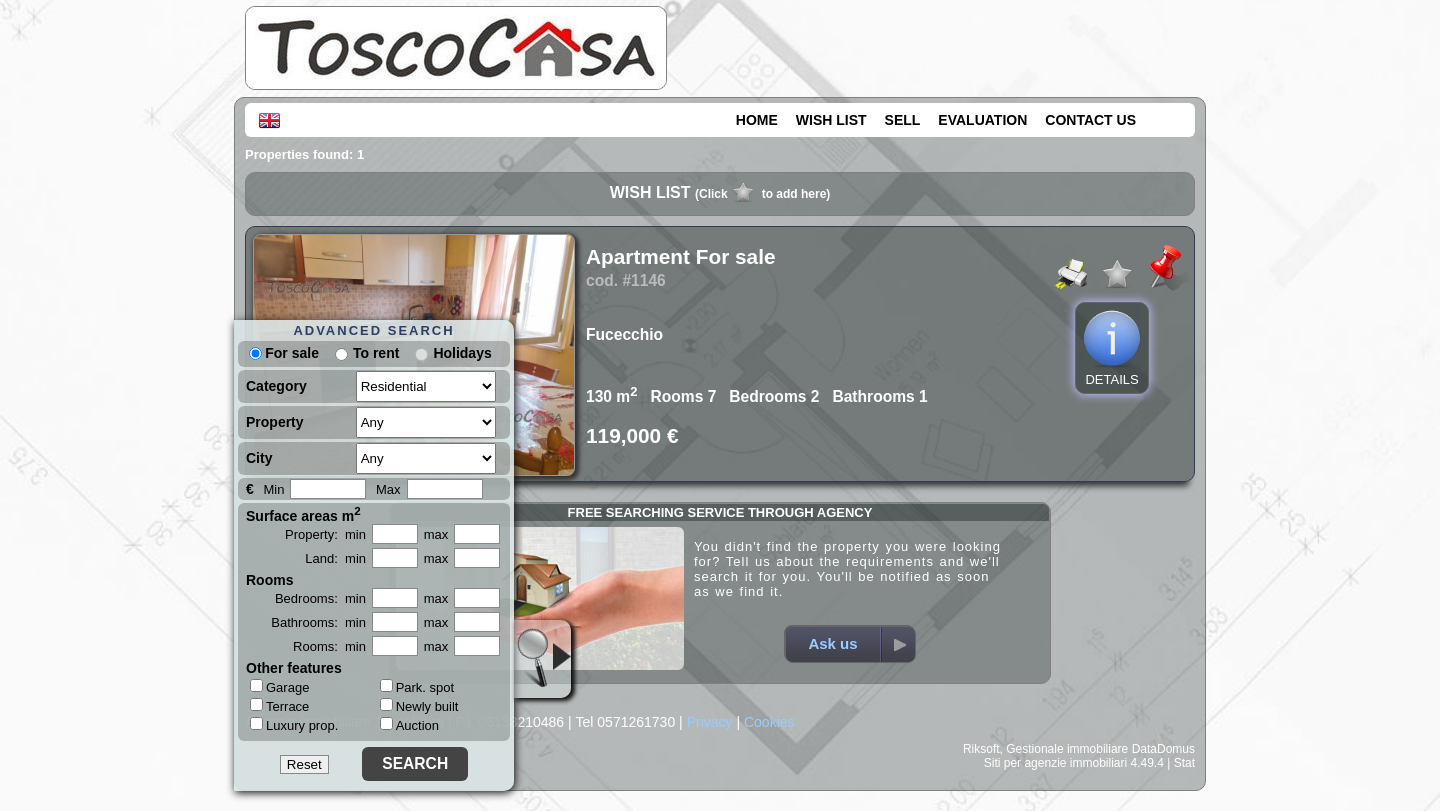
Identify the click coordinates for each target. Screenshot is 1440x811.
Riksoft (981, 749)
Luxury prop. (294, 725)
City (259, 458)
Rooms (269, 580)
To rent (376, 353)
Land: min (335, 558)
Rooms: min (329, 646)
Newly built (419, 706)
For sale (284, 353)
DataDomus (1163, 749)
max (436, 534)
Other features (294, 668)
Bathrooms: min (318, 622)
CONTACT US (1090, 120)
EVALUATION (982, 120)
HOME (757, 120)
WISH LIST (831, 120)
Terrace (279, 706)
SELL (903, 120)
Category (276, 386)
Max (388, 489)
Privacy (710, 722)
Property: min (325, 534)
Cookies (769, 722)
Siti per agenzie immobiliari (1055, 763)
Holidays (462, 353)
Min (273, 489)
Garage (279, 687)
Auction (409, 725)
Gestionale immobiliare (1067, 749)
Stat (1184, 763)
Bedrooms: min (320, 598)
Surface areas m (303, 514)
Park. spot (417, 687)
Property (275, 422)
